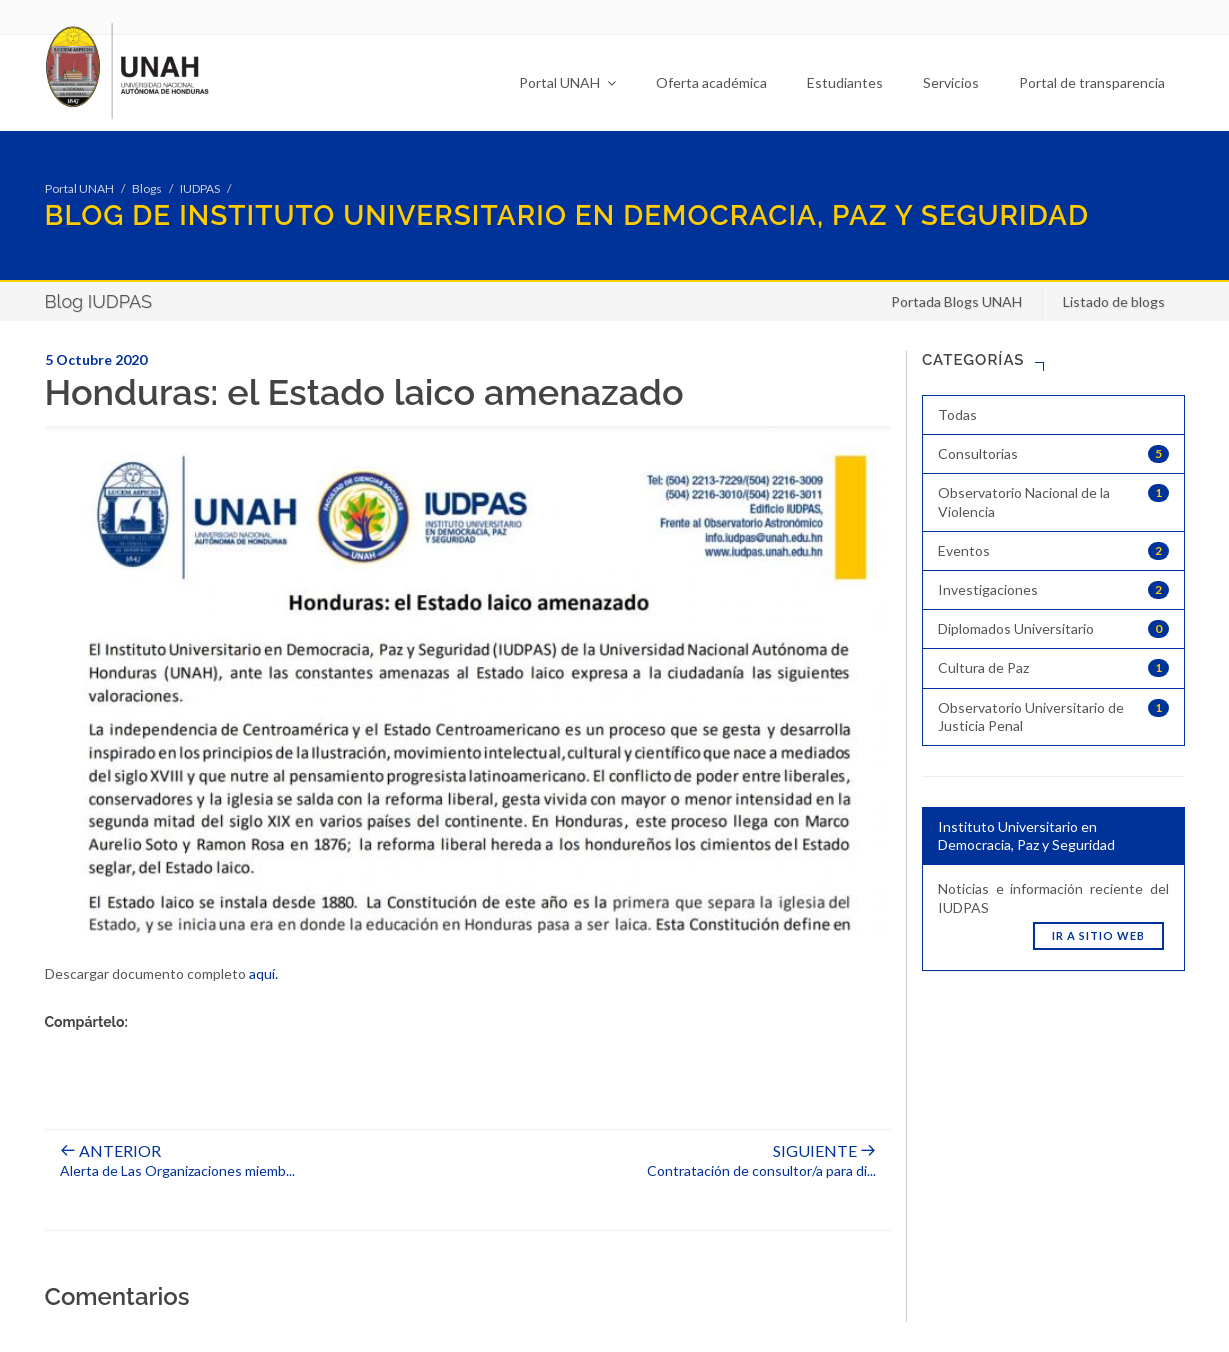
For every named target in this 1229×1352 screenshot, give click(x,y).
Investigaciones (1053, 590)
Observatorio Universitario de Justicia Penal (1053, 716)
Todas (957, 414)
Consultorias (1053, 454)
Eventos (1053, 551)
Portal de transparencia (1092, 82)
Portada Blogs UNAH (956, 301)
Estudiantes (845, 82)
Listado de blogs (1114, 301)
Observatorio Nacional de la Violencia (1053, 501)
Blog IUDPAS (98, 301)
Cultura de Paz (1053, 668)
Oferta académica (711, 82)
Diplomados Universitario (1053, 629)
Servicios (951, 82)
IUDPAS (200, 188)
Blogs (147, 188)
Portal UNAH (567, 82)
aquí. (263, 973)
